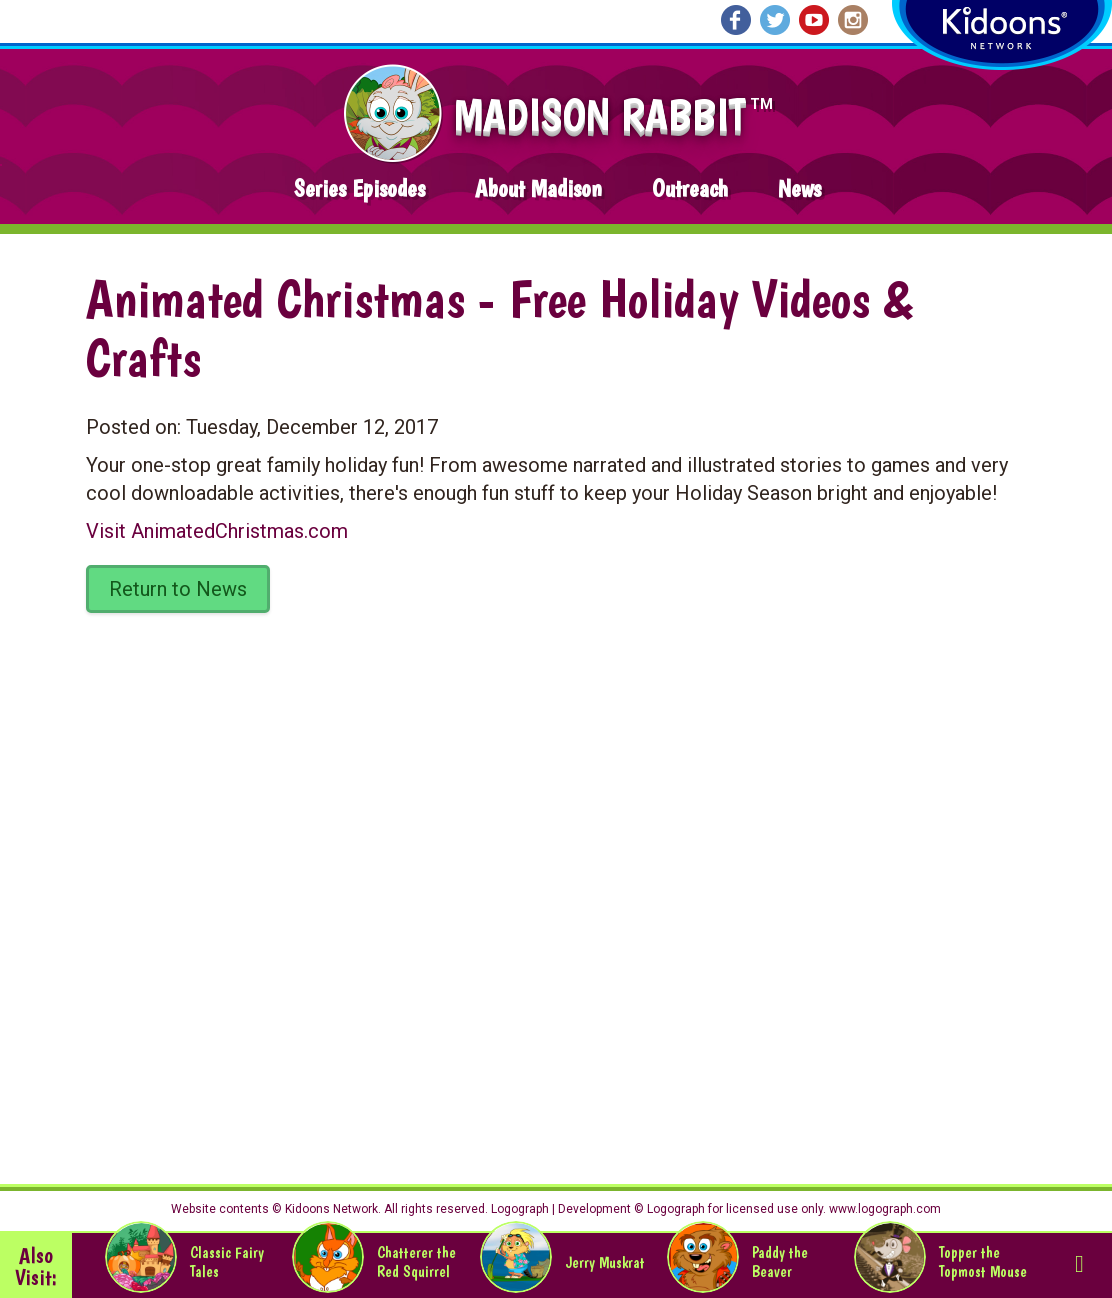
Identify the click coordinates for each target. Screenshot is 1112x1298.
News (799, 188)
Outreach (690, 188)
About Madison (538, 188)
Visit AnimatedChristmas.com (217, 531)
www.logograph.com (883, 1209)
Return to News (178, 589)
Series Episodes (359, 188)
